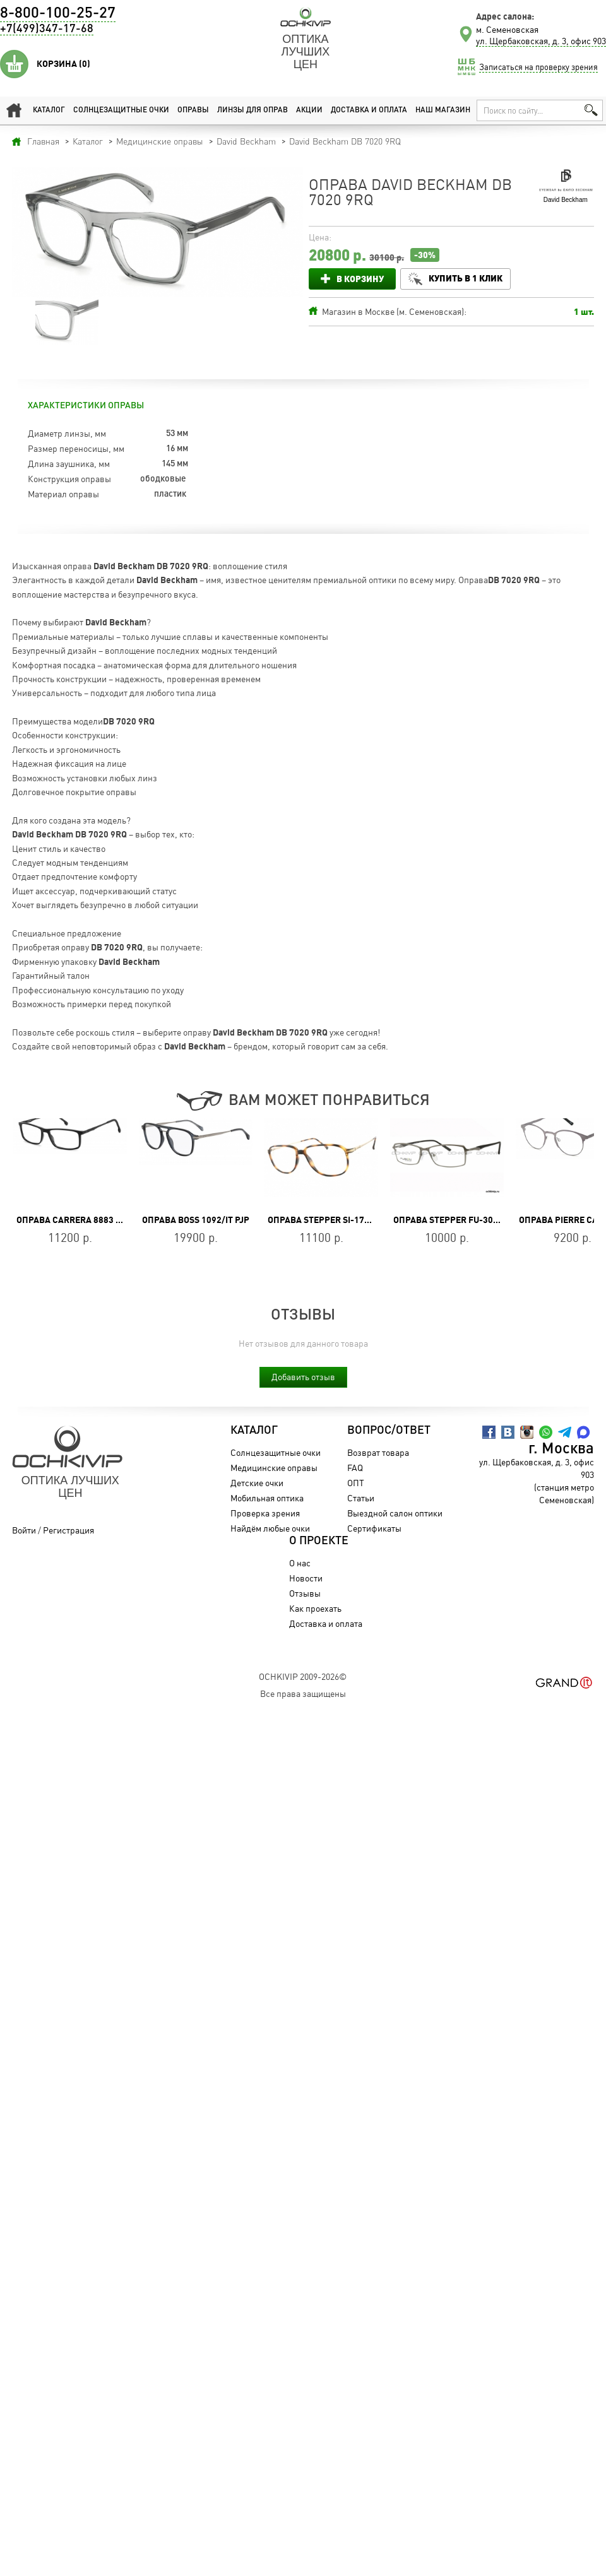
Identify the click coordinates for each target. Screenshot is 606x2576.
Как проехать (315, 1608)
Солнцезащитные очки (121, 110)
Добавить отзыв (303, 1376)
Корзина (63, 63)
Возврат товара (378, 1452)
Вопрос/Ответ (389, 1431)
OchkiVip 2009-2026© (303, 1676)
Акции (309, 110)
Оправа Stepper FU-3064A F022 (462, 1220)
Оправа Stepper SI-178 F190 (329, 1220)
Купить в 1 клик (465, 278)
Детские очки (256, 1482)
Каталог (49, 110)
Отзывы (305, 1593)
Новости (306, 1578)
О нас (300, 1562)
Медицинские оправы (274, 1467)
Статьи (360, 1497)
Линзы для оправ (252, 110)
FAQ (355, 1467)
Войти (24, 1530)
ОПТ (355, 1482)
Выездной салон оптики (395, 1513)
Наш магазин (442, 110)
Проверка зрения (265, 1513)
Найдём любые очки (270, 1528)
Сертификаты (374, 1528)
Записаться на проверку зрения (538, 67)
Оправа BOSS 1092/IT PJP (195, 1220)
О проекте (318, 1541)
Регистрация (68, 1530)
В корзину (360, 278)
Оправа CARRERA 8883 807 (73, 1220)
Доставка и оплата (369, 110)
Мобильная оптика (267, 1497)
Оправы (193, 110)
